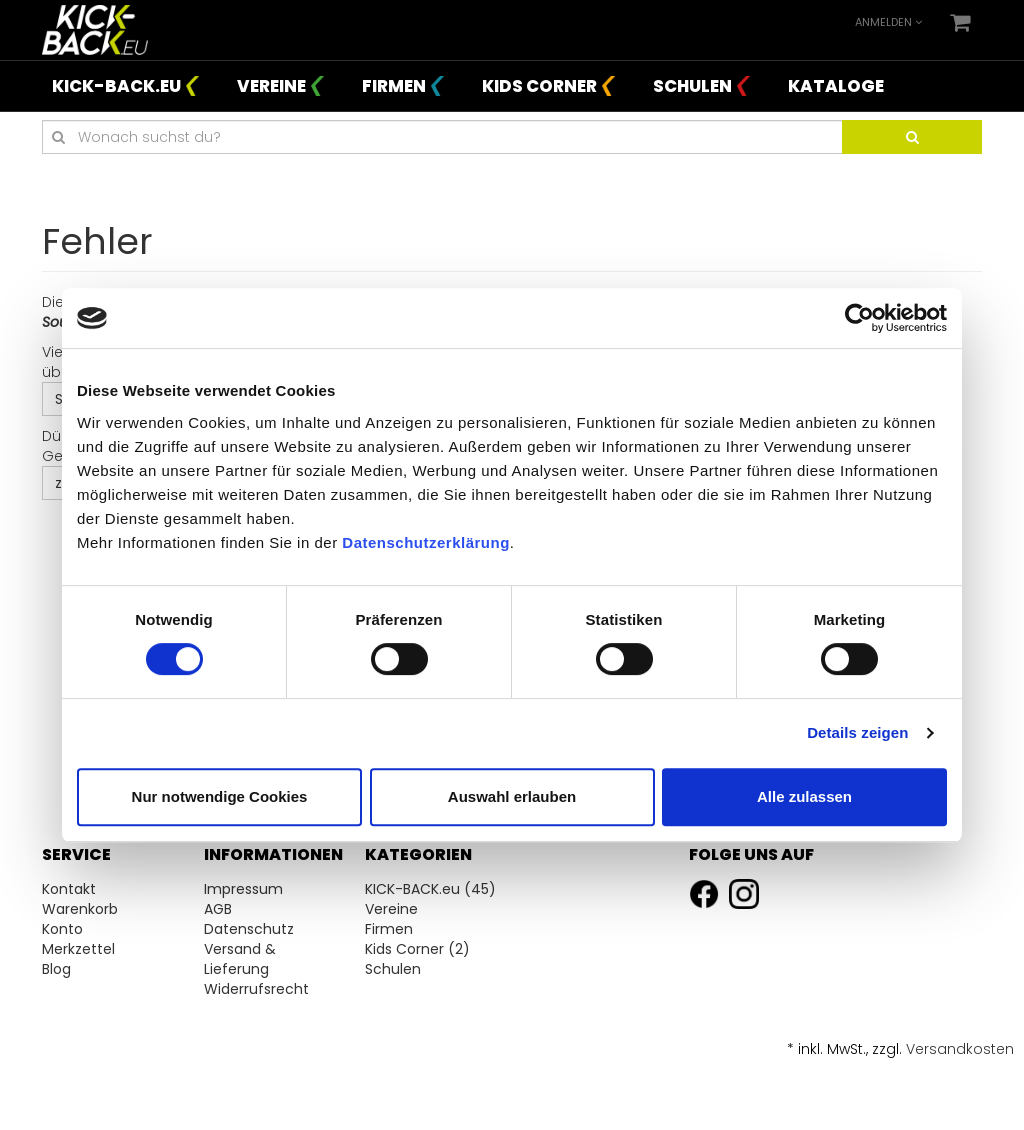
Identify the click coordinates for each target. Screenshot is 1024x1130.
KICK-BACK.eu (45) (430, 889)
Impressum (243, 889)
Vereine (271, 86)
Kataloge (836, 86)
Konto (62, 929)
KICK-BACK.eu (116, 86)
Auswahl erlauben (512, 796)
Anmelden (888, 22)
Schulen (692, 86)
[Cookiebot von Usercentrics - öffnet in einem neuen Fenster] (859, 318)
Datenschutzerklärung (426, 542)
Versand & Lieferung (240, 959)
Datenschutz (249, 929)
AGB (218, 909)
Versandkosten (960, 1049)
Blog (56, 969)
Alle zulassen (804, 796)
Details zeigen (857, 732)
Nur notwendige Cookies (220, 796)
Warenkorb (80, 909)
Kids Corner (539, 86)
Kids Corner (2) (417, 949)
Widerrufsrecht (256, 989)
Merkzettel (78, 949)
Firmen (394, 86)
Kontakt (69, 889)
